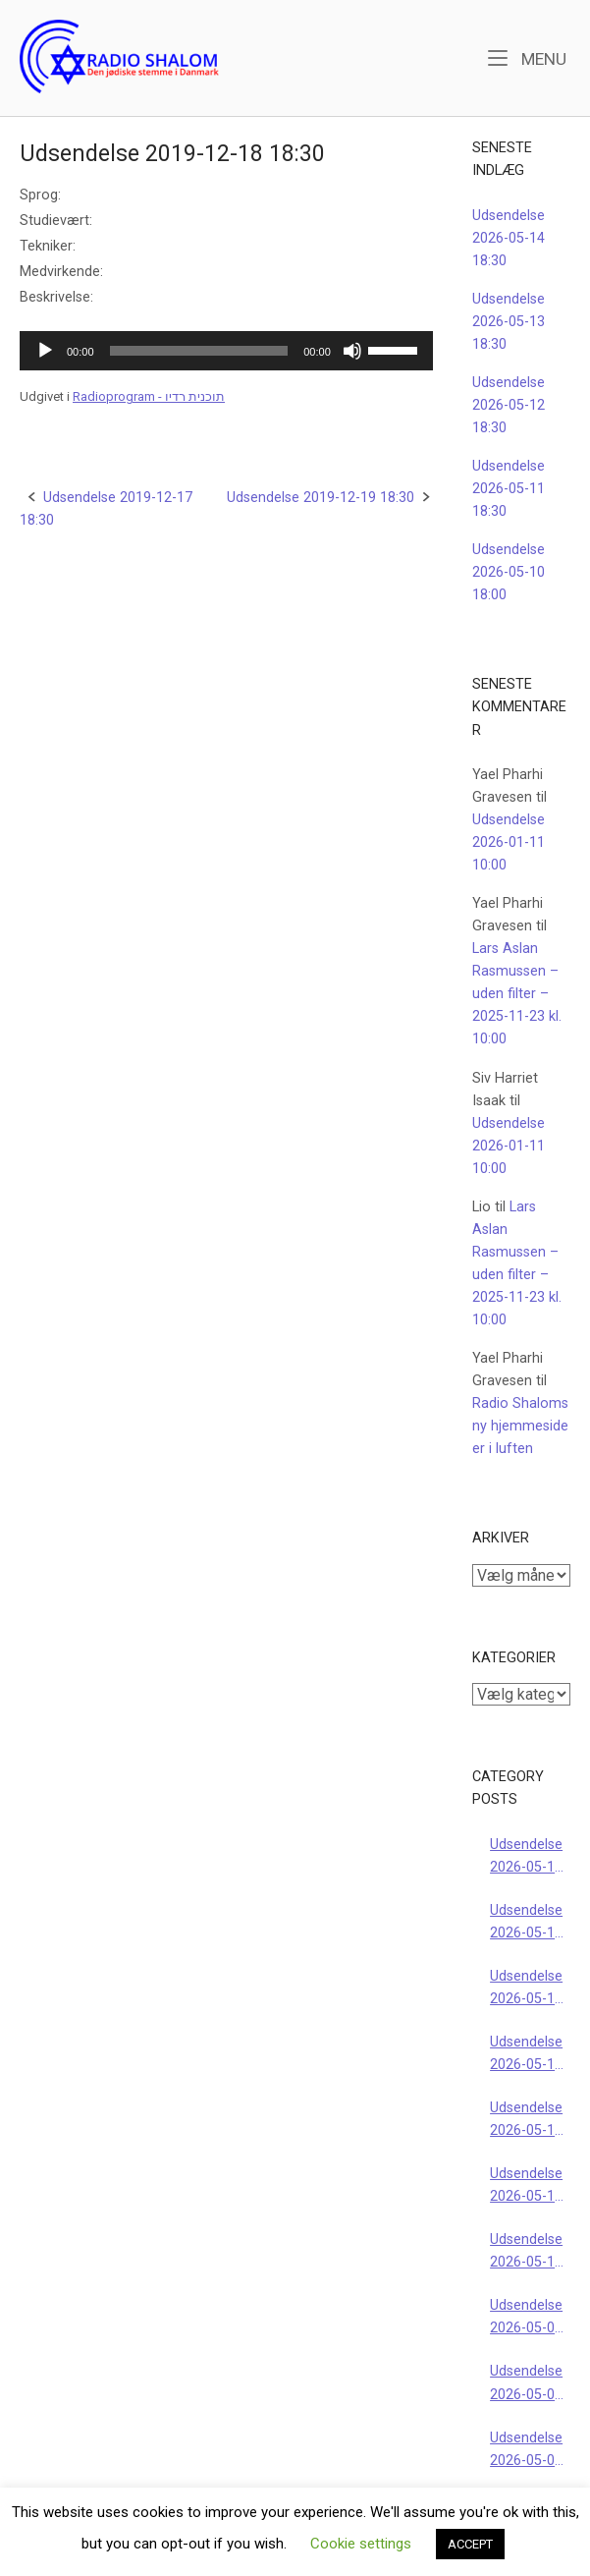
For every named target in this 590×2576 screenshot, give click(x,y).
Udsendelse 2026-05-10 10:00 (526, 2252)
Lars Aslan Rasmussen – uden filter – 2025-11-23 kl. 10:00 (517, 993)
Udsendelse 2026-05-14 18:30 (508, 238)
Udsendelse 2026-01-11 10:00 (508, 842)
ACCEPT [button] (470, 2544)
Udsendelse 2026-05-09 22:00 (526, 2318)
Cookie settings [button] (360, 2543)
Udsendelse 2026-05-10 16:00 (526, 2186)
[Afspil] (45, 351)
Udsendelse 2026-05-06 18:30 (526, 2451)
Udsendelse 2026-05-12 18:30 (508, 405)
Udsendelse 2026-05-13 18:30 (508, 322)
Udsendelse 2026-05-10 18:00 (508, 572)
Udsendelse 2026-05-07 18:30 (526, 2384)
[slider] (199, 351)
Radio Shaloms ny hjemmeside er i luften (520, 1426)
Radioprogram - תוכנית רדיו (149, 396)
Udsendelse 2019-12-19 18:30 (320, 497)
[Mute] (352, 351)
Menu (527, 57)
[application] (226, 350)
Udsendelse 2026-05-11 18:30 (508, 489)
